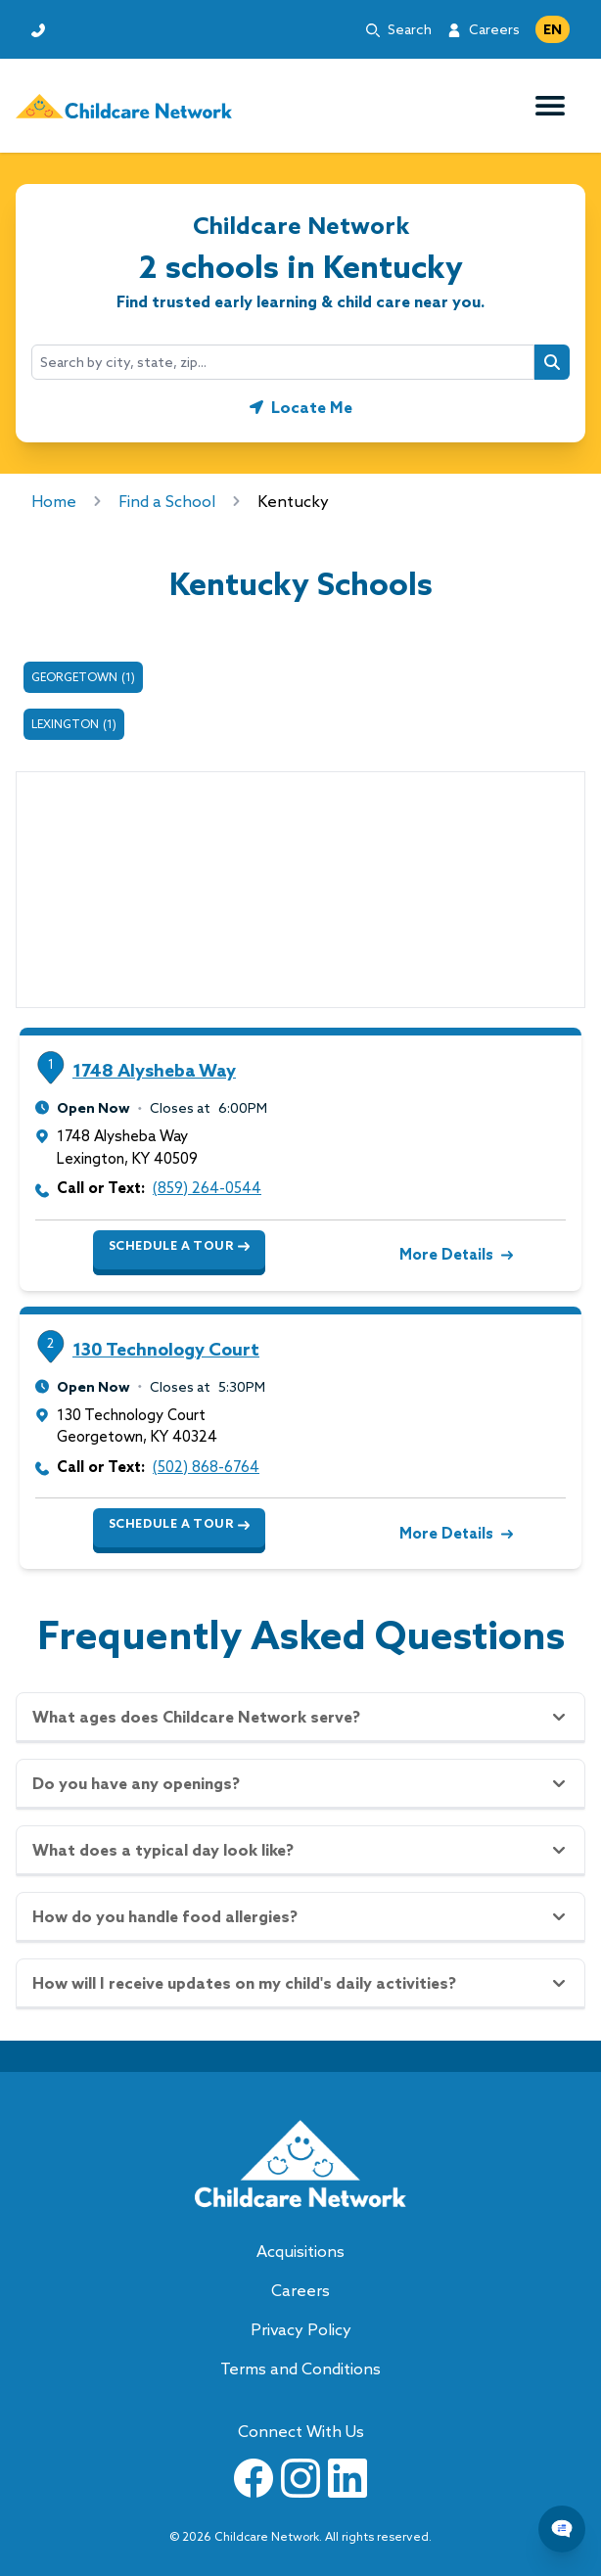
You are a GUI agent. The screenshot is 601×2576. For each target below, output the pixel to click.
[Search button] (552, 362)
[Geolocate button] (301, 407)
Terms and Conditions (300, 2368)
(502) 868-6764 (206, 1466)
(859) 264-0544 (207, 1187)
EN (552, 29)
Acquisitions (300, 2251)
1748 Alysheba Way (154, 1070)
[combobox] (282, 362)
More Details (454, 1254)
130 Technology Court (165, 1349)
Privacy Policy (301, 2329)
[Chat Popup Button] (561, 2529)
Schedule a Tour (179, 1246)
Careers (494, 29)
